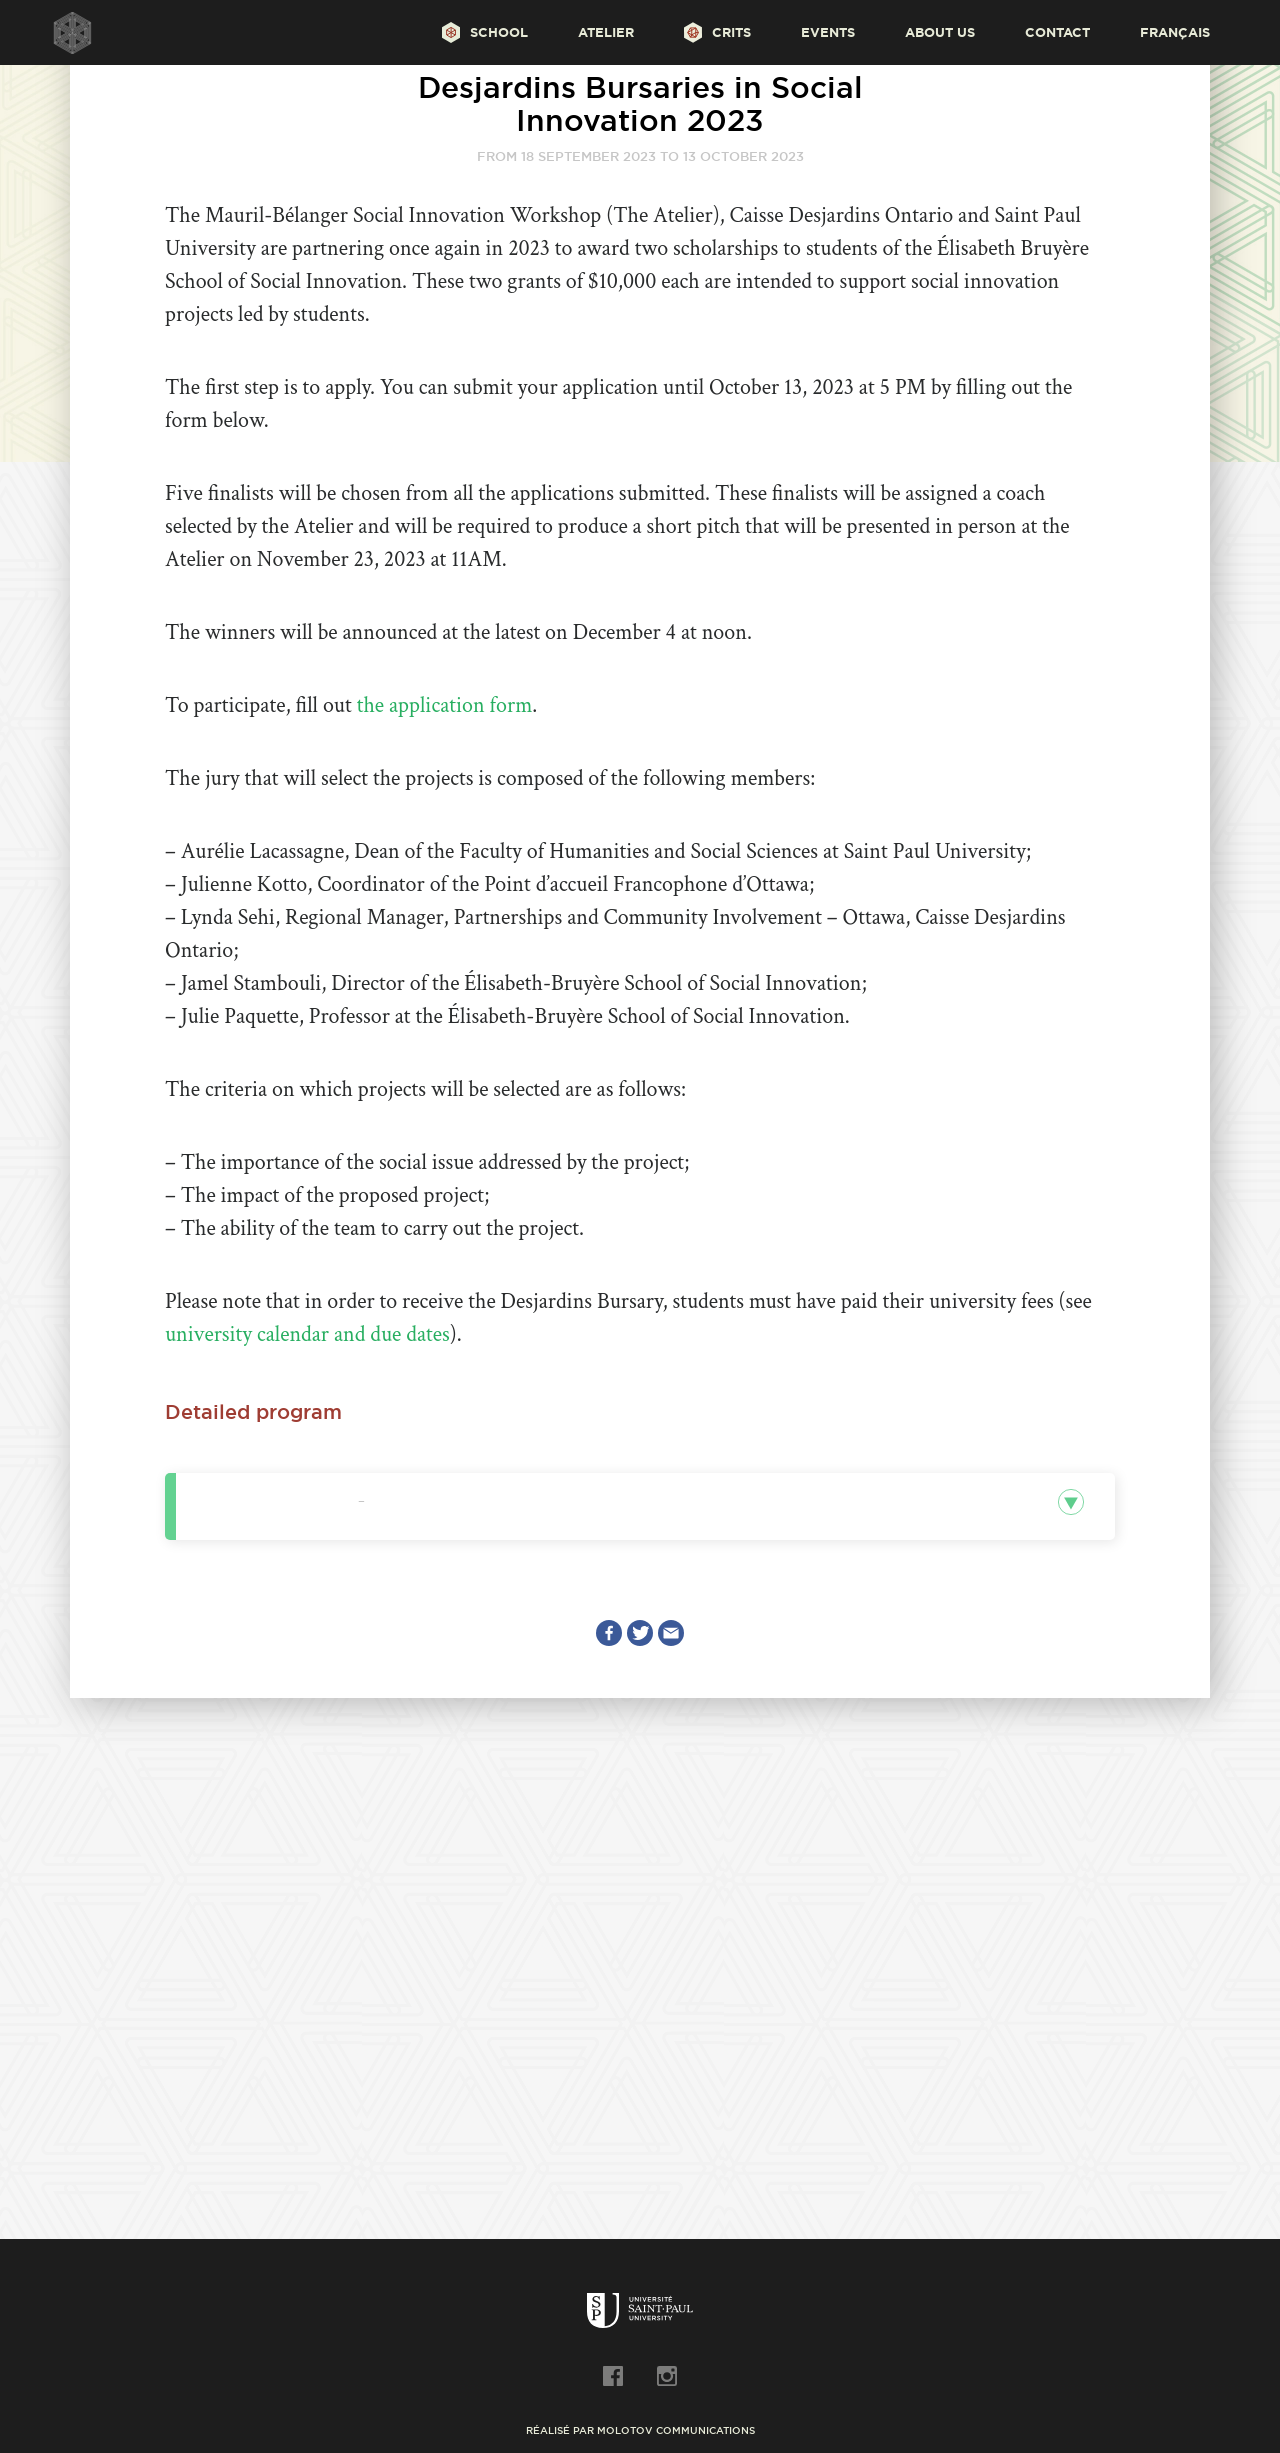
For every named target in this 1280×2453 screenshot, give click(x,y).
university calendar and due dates (307, 1334)
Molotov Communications (676, 2430)
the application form (445, 705)
